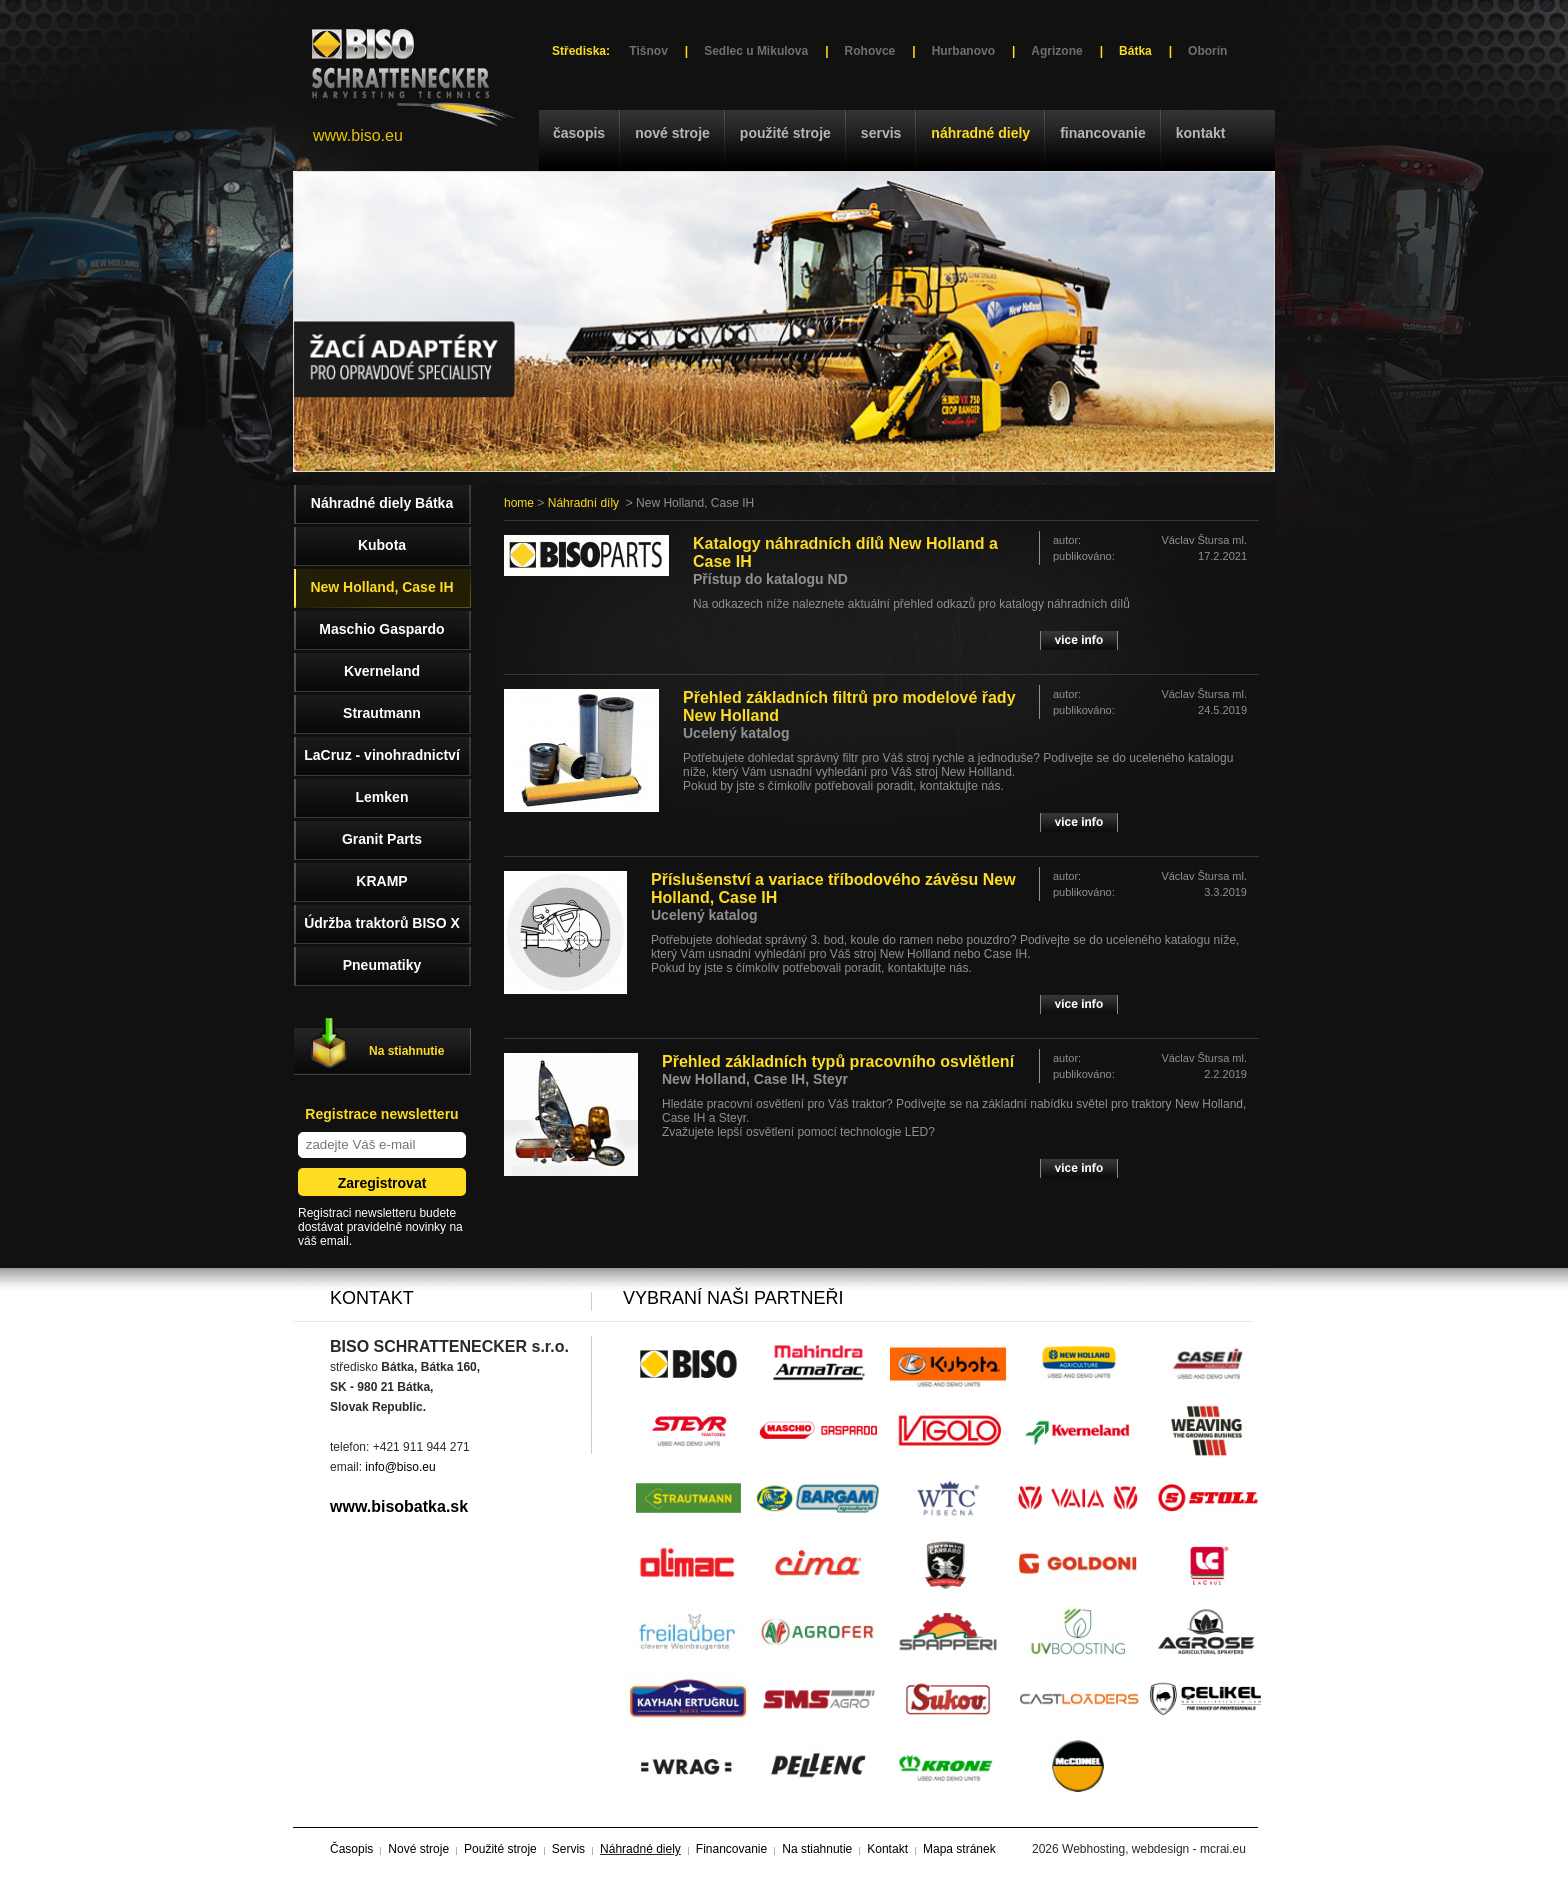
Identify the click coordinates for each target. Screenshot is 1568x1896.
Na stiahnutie (406, 1051)
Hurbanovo (963, 51)
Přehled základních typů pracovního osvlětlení (838, 1061)
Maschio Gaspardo (381, 629)
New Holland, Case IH (381, 587)
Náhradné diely (980, 133)
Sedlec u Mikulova (756, 51)
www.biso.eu (358, 135)
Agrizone (1056, 51)
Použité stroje (785, 133)
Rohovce (870, 51)
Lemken (382, 797)
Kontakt (1201, 133)
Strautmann (382, 713)
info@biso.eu (400, 1467)
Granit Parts (382, 839)
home (519, 503)
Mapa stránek (959, 1849)
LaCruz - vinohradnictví (382, 755)
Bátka (1135, 51)
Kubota (382, 545)
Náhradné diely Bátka (382, 503)
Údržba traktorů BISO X (382, 923)
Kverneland (382, 671)
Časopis (579, 133)
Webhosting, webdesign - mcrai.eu (1154, 1849)
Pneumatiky (382, 965)
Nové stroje (672, 133)
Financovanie (1103, 133)
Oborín (1207, 51)
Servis (881, 133)
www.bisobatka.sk (399, 1506)
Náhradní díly (583, 503)
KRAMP (381, 881)
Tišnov (648, 51)
